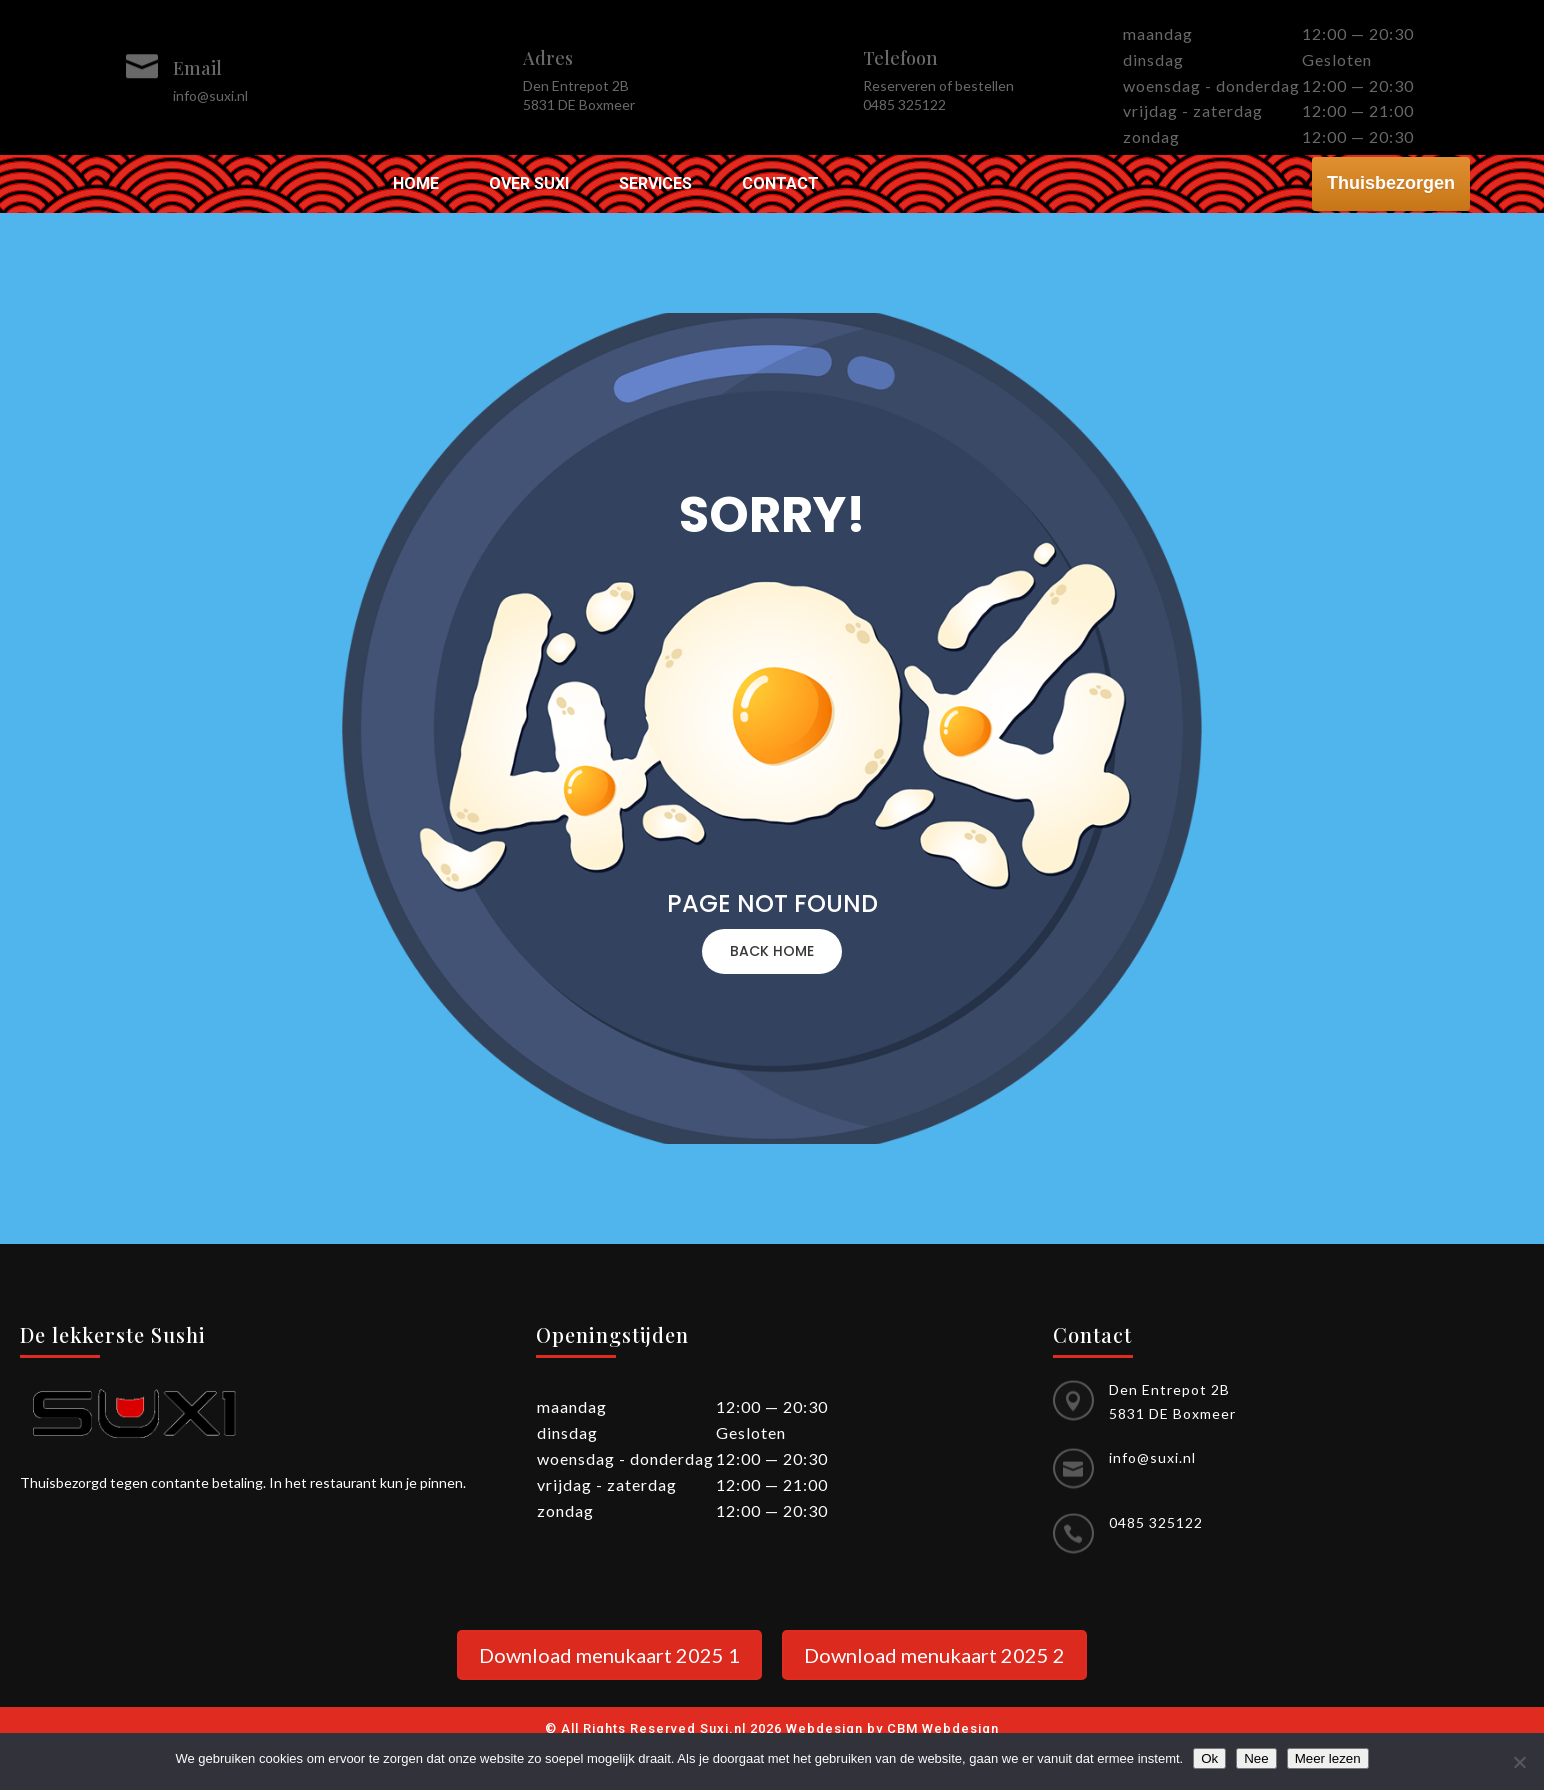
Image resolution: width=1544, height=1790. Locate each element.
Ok (1209, 1758)
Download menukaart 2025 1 (609, 1655)
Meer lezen (1328, 1758)
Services (655, 185)
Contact (780, 185)
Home (416, 185)
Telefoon (900, 58)
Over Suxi (529, 185)
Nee (1256, 1758)
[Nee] (1519, 1762)
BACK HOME (772, 951)
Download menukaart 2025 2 (934, 1655)
